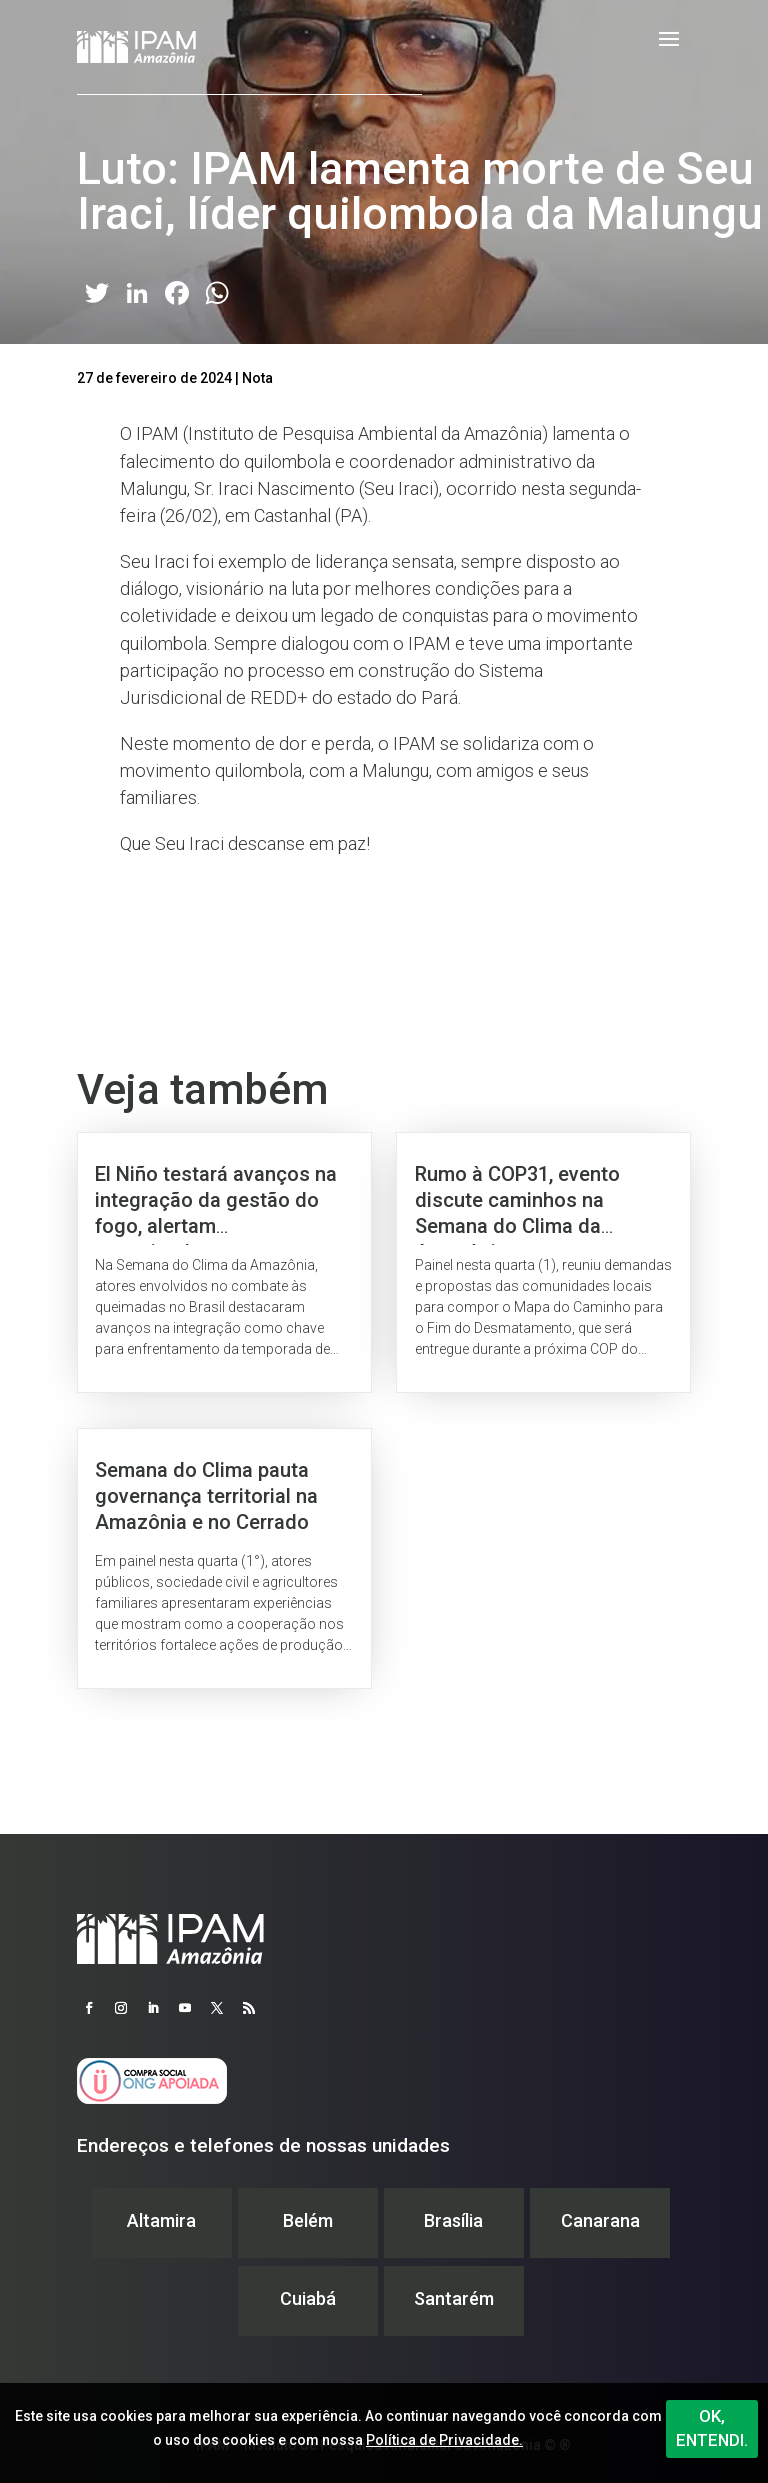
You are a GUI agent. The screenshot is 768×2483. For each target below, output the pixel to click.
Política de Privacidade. (444, 2440)
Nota (257, 378)
